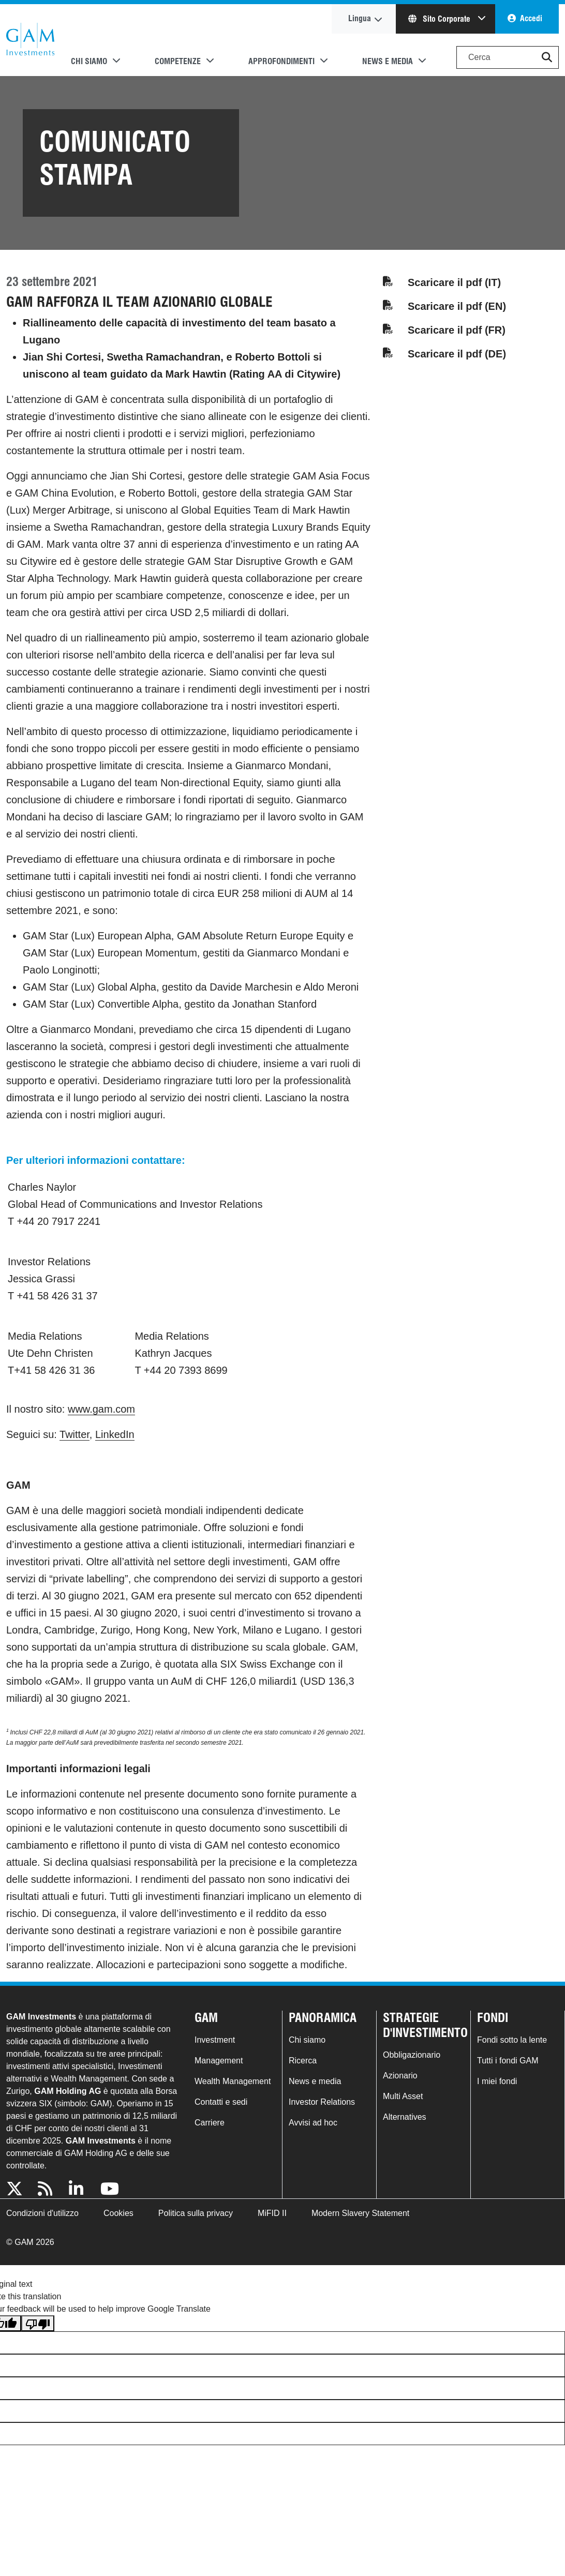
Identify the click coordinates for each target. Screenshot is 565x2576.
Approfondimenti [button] (281, 61)
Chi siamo (307, 2039)
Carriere (210, 2122)
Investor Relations (322, 2102)
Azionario (400, 2075)
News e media (315, 2081)
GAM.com (30, 40)
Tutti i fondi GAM (508, 2060)
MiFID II (272, 2213)
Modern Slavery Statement (360, 2213)
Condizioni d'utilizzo (42, 2213)
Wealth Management (233, 2081)
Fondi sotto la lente (512, 2039)
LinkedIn (115, 1434)
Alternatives (404, 2117)
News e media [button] (387, 61)
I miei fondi (497, 2081)
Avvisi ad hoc (313, 2122)
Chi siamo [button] (89, 61)
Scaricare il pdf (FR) (456, 330)
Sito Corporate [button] (440, 19)
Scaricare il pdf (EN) (457, 306)
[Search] (507, 57)
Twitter (75, 1434)
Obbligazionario (411, 2054)
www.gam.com (101, 1409)
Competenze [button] (178, 61)
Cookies (118, 2213)
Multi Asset (403, 2096)
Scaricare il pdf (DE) (457, 354)
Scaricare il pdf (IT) (454, 282)
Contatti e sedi (221, 2102)
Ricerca (303, 2060)
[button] (547, 57)
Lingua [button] (359, 18)
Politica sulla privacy (195, 2213)
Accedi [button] (531, 18)
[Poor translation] (37, 2323)
